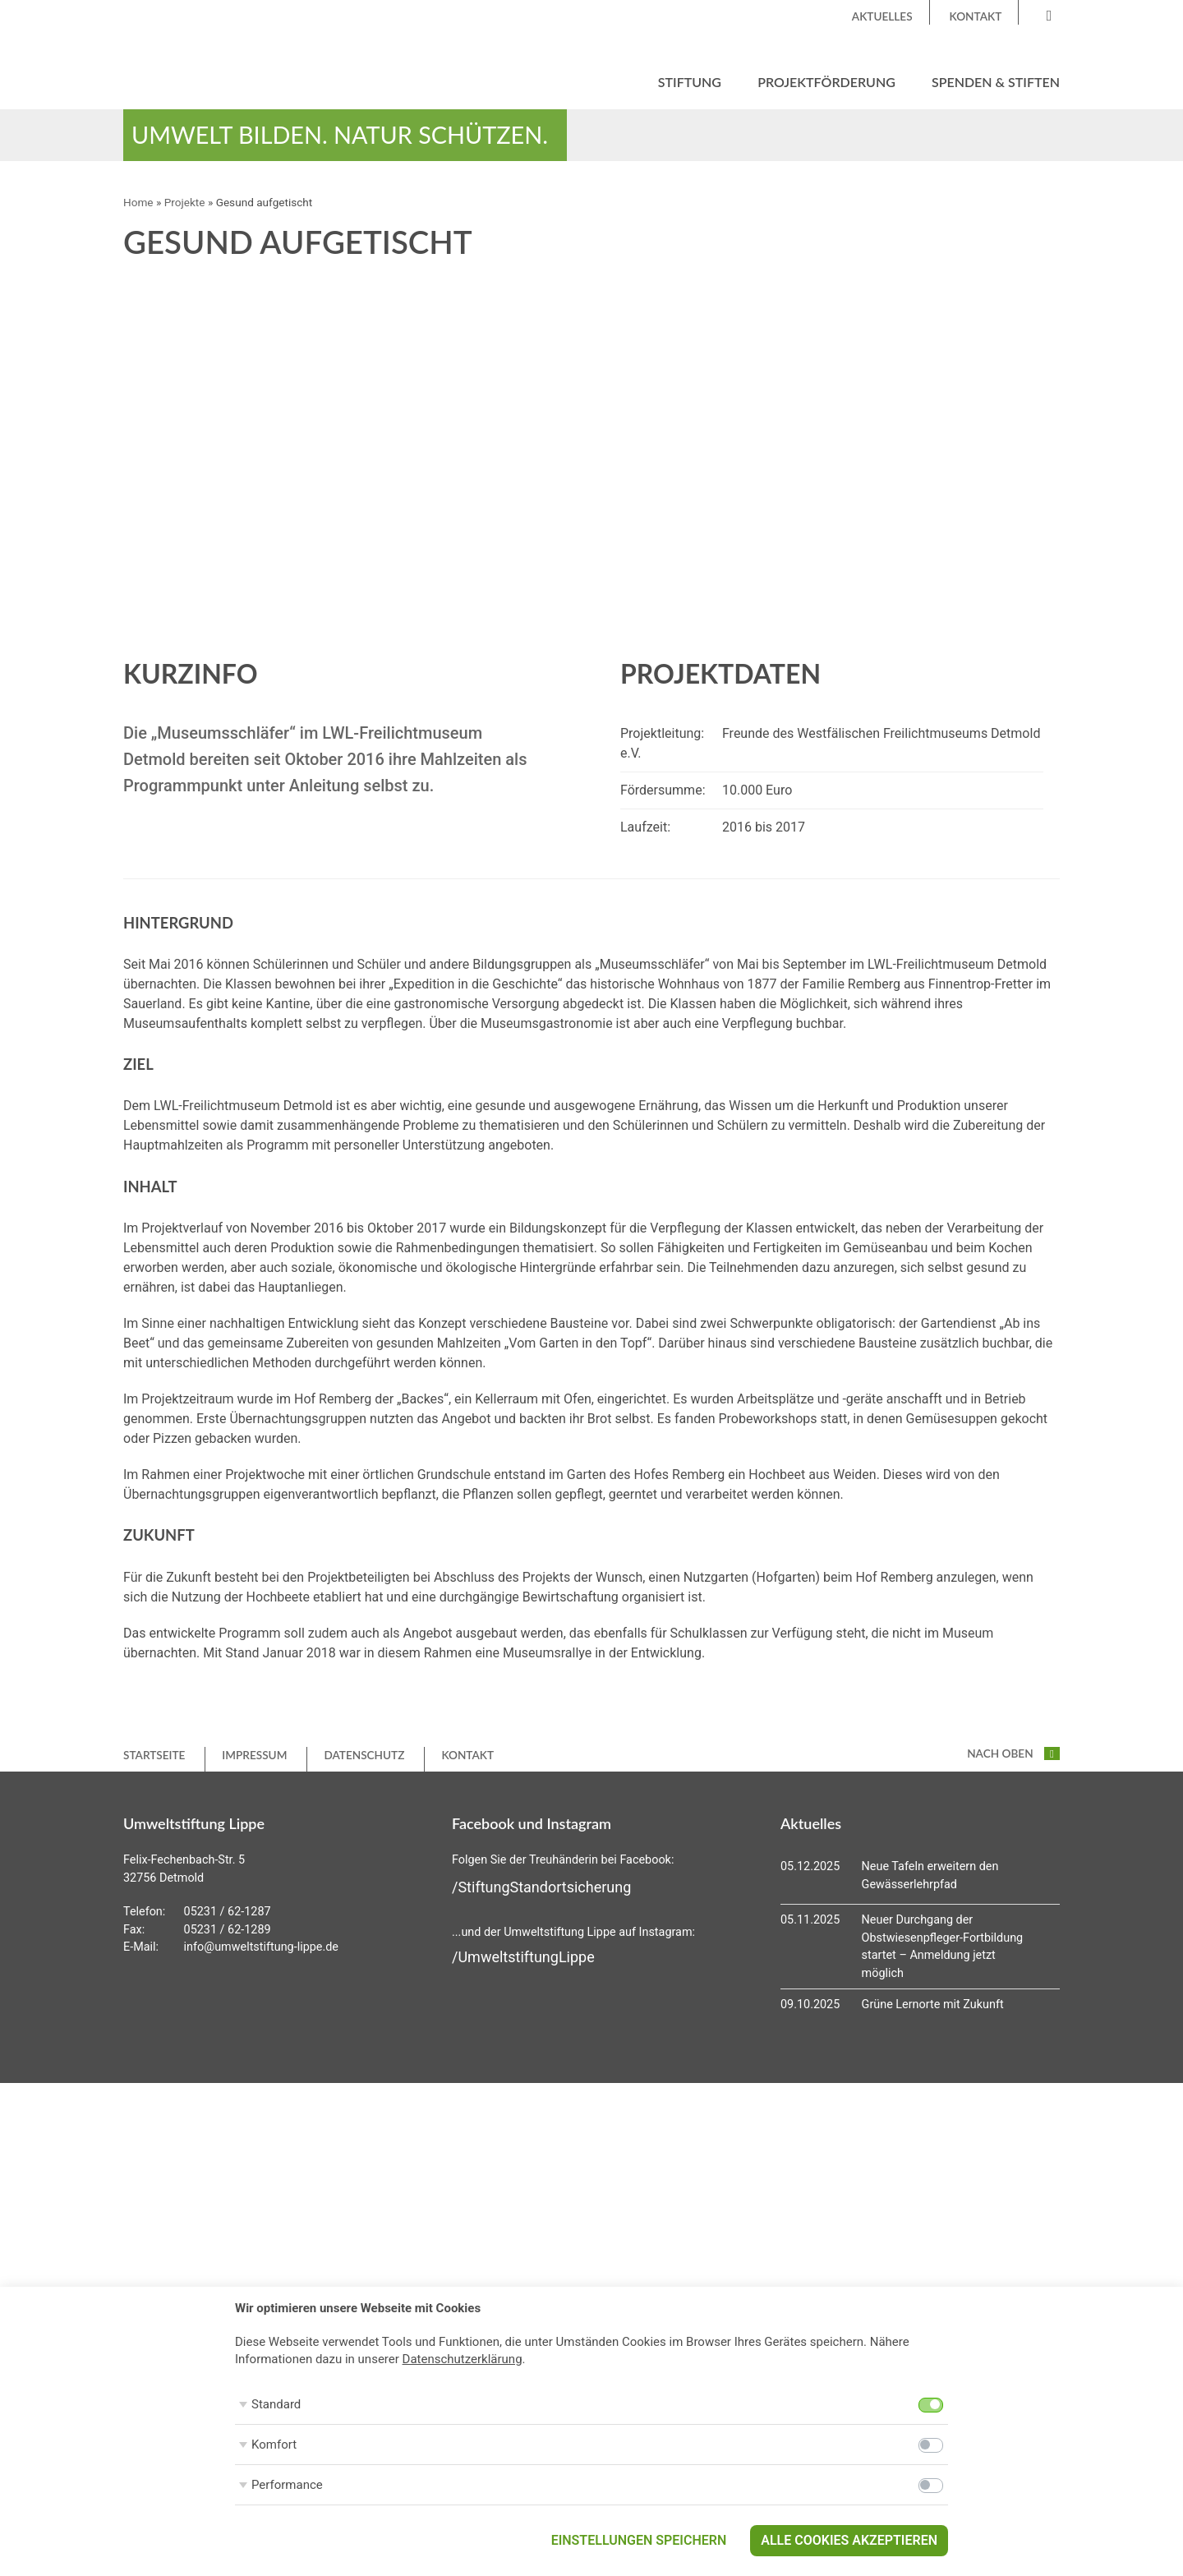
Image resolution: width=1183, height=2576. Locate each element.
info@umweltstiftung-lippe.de (261, 1947)
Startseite (154, 1755)
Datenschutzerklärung (462, 2359)
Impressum (254, 1755)
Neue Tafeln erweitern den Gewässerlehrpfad (930, 1875)
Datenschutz (364, 1755)
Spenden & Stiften (996, 82)
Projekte (184, 202)
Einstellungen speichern (639, 2540)
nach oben (1013, 1753)
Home (138, 202)
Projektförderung (826, 82)
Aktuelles (882, 16)
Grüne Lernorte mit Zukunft (933, 2004)
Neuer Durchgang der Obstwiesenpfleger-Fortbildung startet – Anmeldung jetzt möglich (943, 1946)
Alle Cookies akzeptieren (849, 2540)
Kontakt (976, 16)
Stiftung (689, 82)
